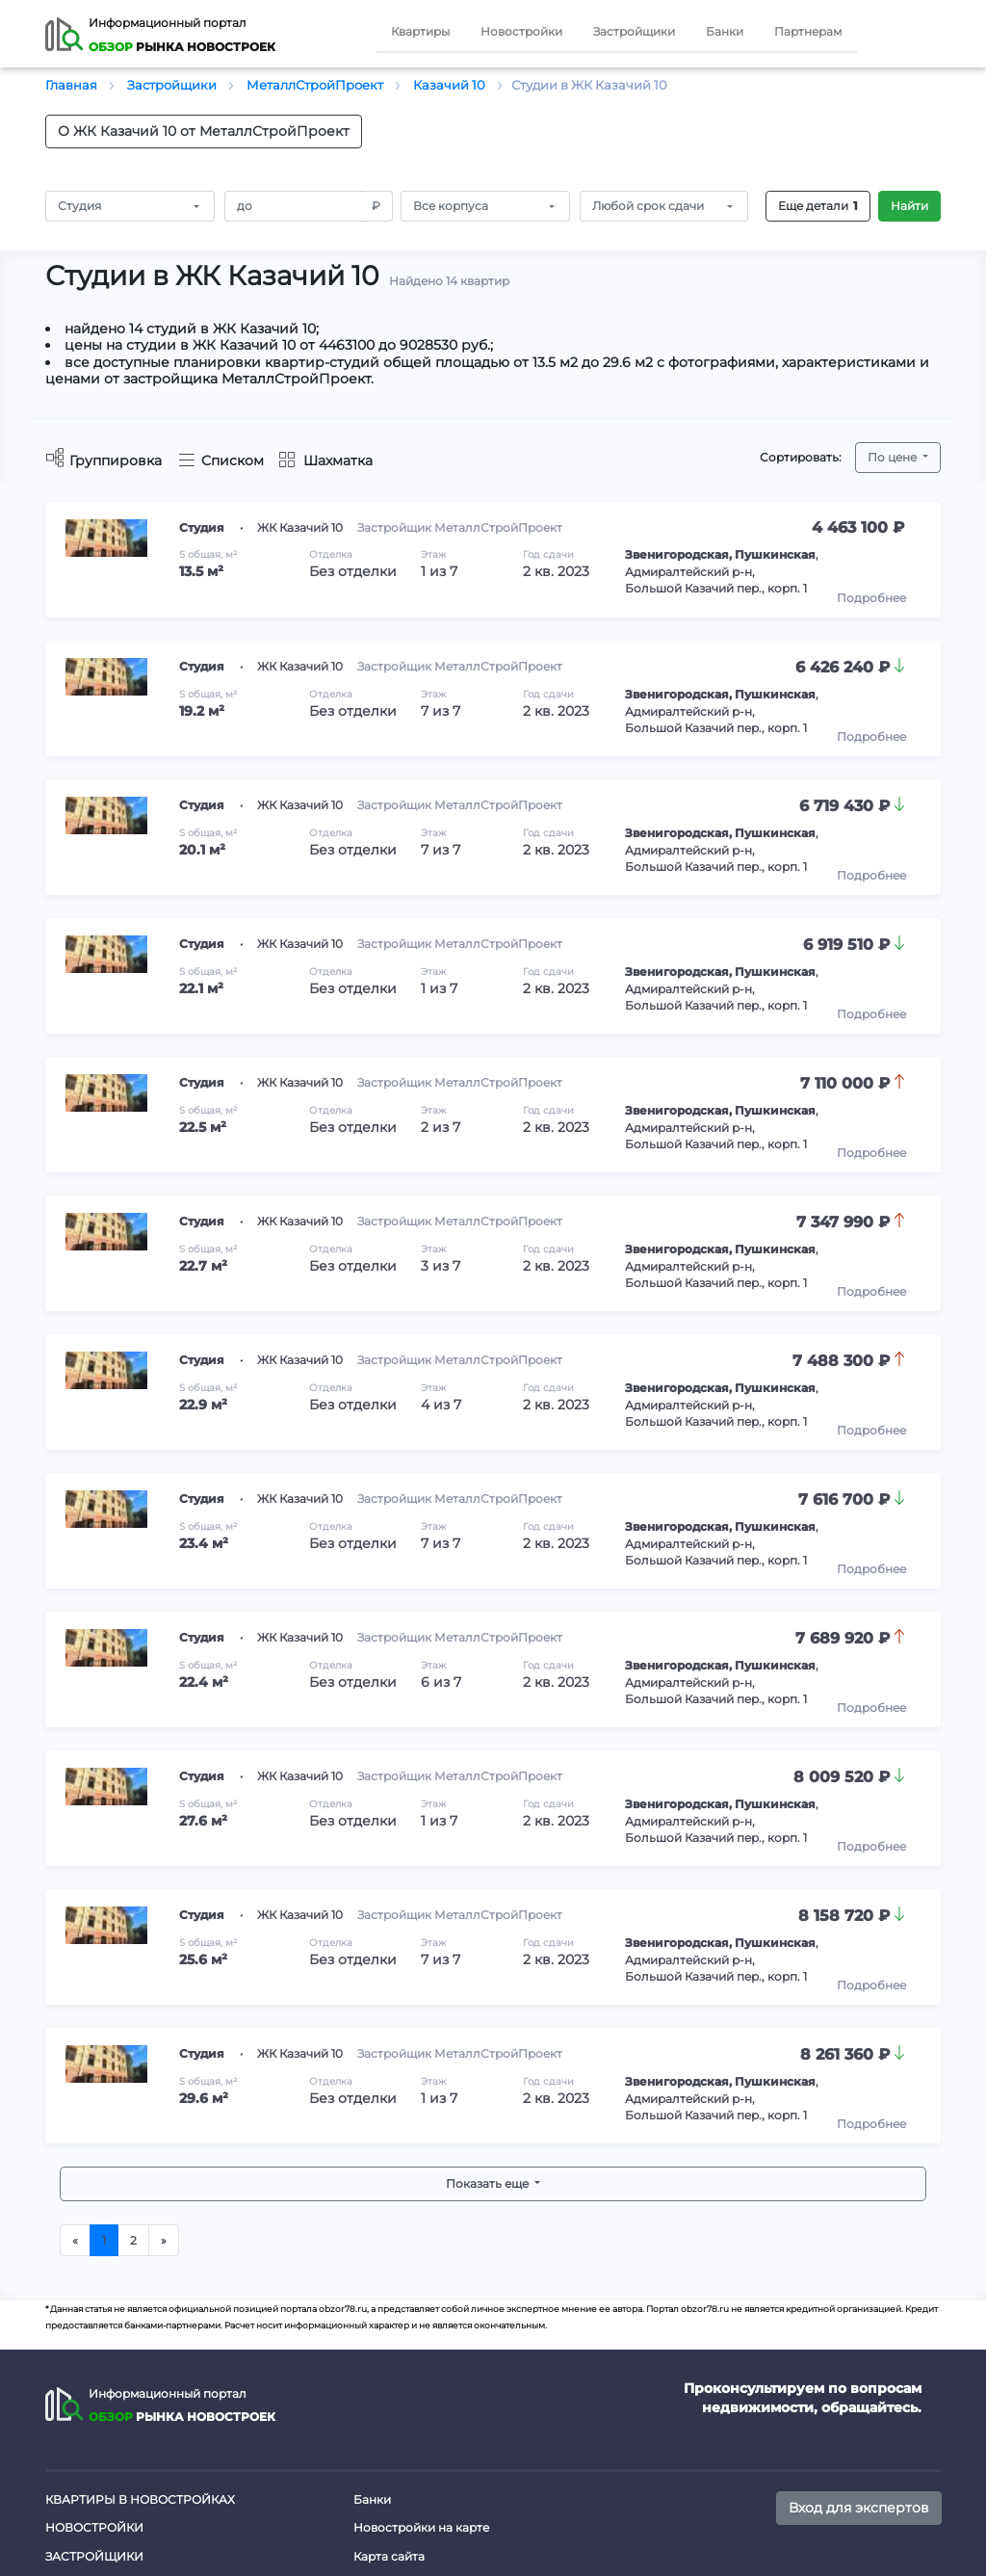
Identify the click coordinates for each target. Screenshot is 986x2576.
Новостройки (521, 31)
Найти (909, 205)
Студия (79, 205)
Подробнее (871, 598)
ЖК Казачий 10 (300, 527)
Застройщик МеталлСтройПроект (459, 527)
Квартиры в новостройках (140, 2499)
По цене (894, 457)
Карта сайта (389, 2556)
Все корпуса (450, 205)
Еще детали (818, 206)
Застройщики (634, 31)
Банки (724, 31)
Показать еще (489, 2183)
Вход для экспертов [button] (859, 2507)
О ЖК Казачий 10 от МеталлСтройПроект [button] (204, 131)
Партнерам (808, 31)
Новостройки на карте (421, 2527)
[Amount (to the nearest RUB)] (293, 206)
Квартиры (420, 31)
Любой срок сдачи (648, 205)
